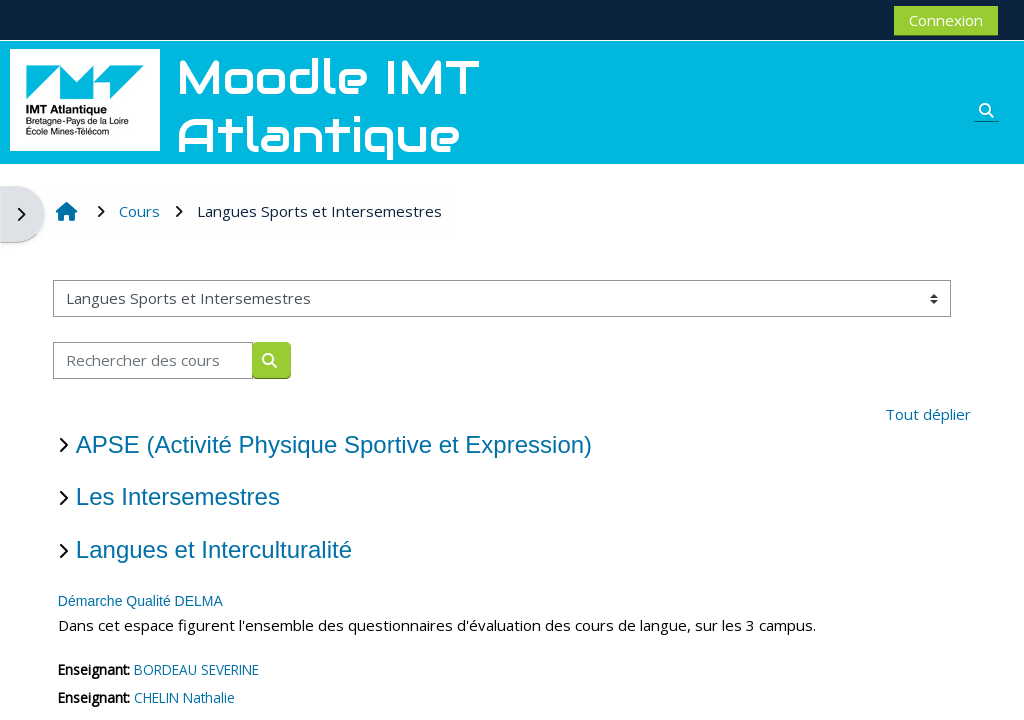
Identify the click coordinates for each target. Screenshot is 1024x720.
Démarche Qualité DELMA (140, 601)
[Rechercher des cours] (153, 360)
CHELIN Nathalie (184, 697)
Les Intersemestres (178, 496)
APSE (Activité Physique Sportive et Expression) (334, 444)
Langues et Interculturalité (214, 549)
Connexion (946, 20)
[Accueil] (85, 98)
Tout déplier (928, 414)
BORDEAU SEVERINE (196, 669)
